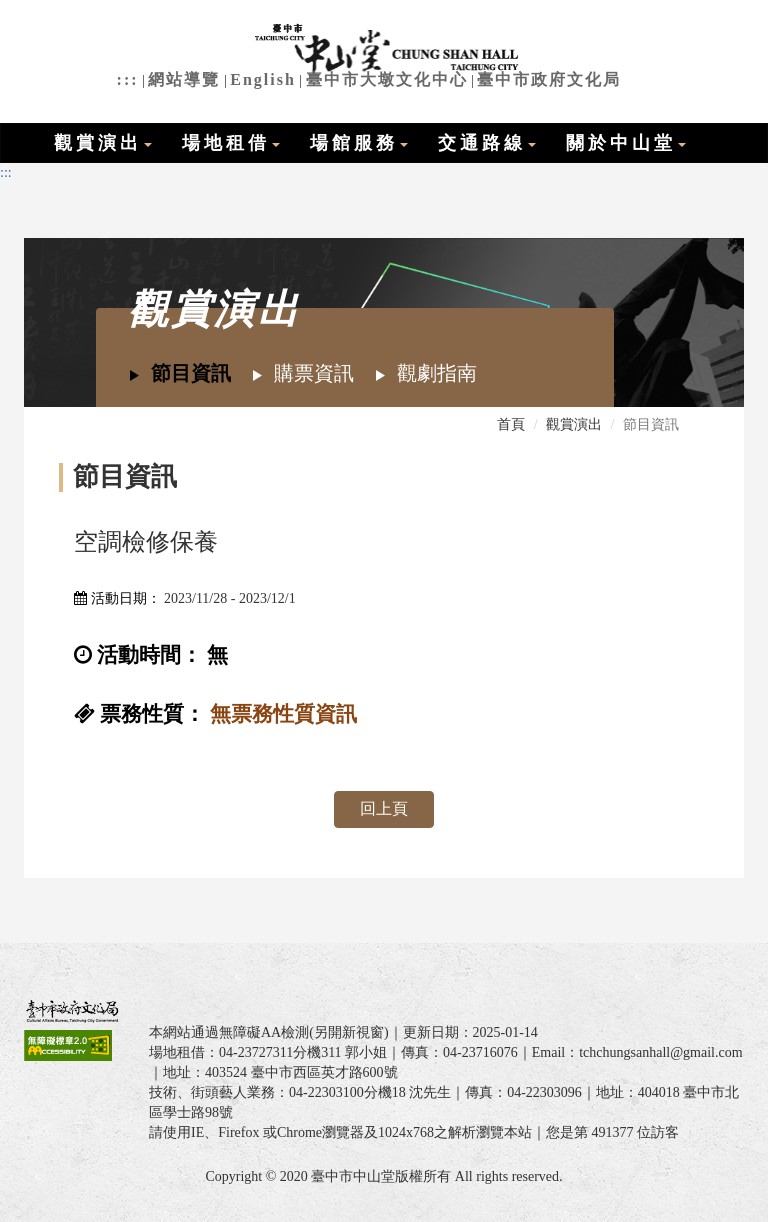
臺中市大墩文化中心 (387, 79)
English (263, 79)
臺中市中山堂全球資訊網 (384, 50)
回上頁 (384, 808)
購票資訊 (302, 373)
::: (128, 79)
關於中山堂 (626, 143)
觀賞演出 (103, 143)
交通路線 (487, 143)
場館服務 (359, 143)
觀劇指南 (425, 373)
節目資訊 (179, 373)
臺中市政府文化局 (549, 79)
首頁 (511, 424)
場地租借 (231, 143)
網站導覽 (184, 79)
